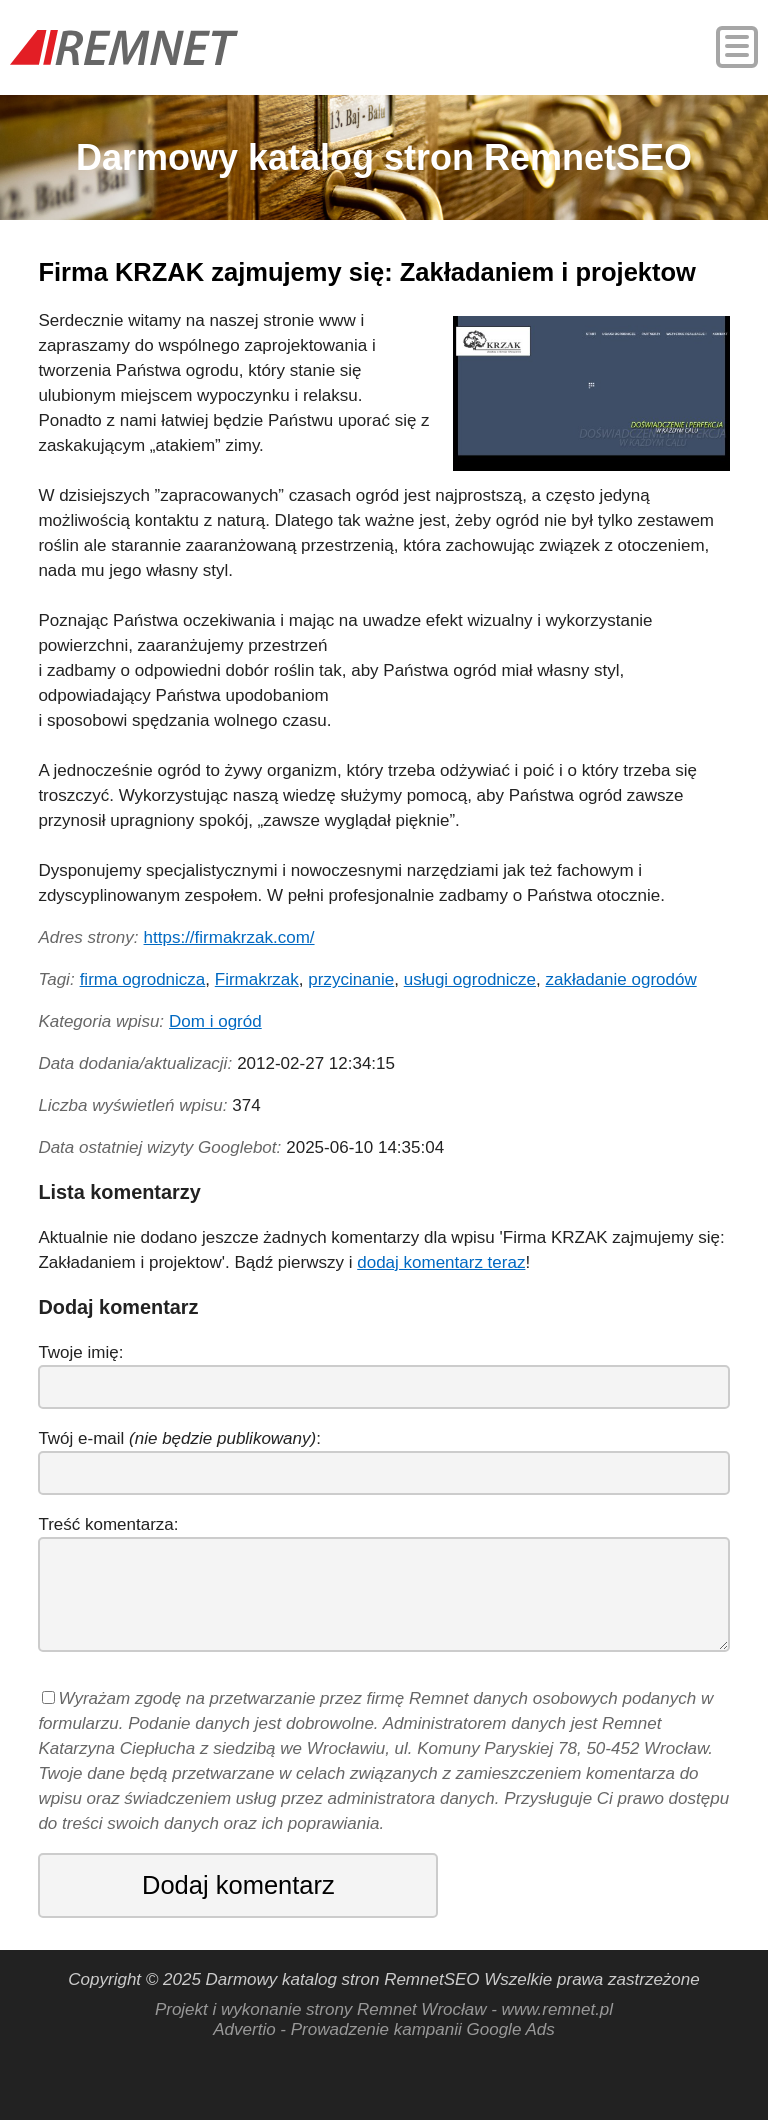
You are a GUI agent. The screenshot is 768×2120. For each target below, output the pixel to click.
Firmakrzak (257, 979)
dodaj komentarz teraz (441, 1262)
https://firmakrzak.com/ (229, 937)
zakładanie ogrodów (620, 979)
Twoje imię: (80, 1352)
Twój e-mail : (179, 1438)
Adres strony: (88, 937)
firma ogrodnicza (143, 979)
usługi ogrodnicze (470, 979)
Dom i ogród (215, 1021)
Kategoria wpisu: (101, 1021)
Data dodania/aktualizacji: (135, 1063)
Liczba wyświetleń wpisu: (132, 1105)
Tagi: (56, 979)
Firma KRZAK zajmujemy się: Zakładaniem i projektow (367, 272)
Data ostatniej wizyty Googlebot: (159, 1147)
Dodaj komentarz (238, 1885)
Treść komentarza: (108, 1524)
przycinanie (351, 979)
